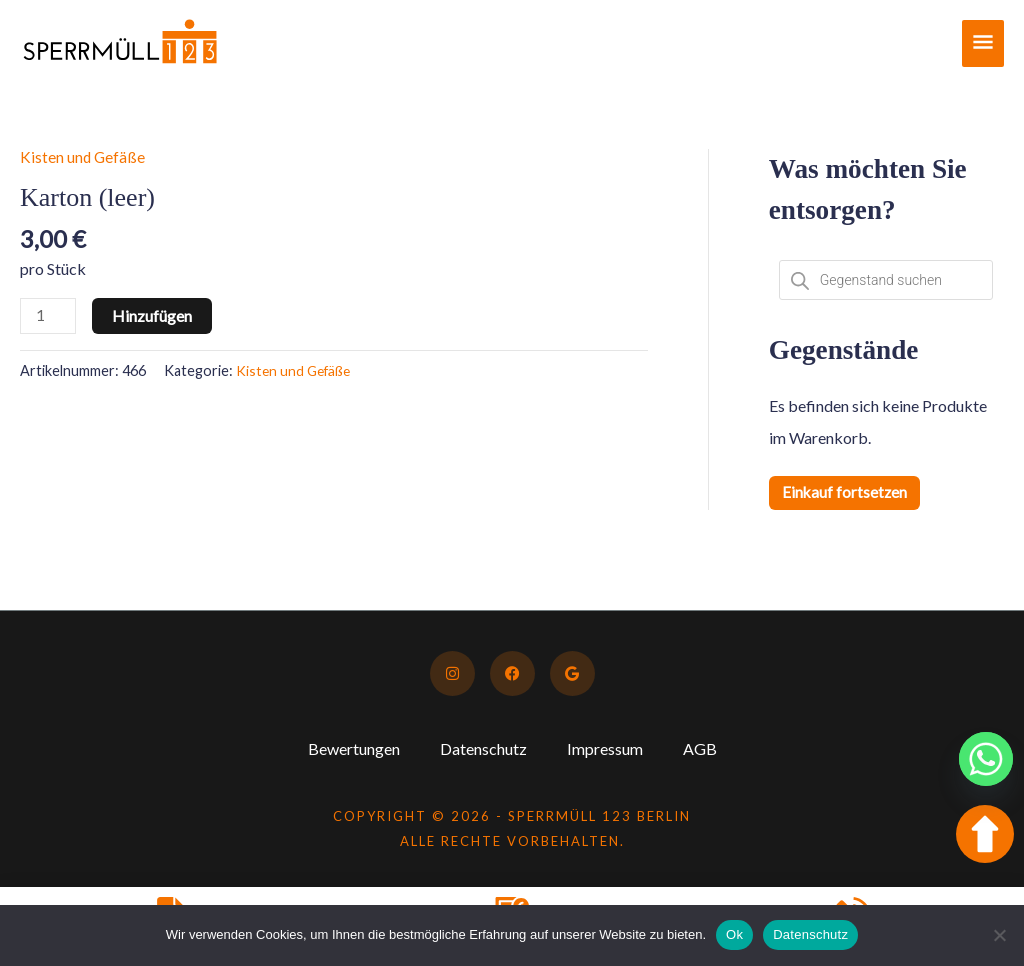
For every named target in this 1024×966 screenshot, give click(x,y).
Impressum (605, 748)
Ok (734, 934)
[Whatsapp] (986, 759)
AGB (700, 748)
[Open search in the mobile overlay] (886, 280)
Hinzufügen (154, 315)
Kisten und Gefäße (83, 156)
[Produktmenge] (49, 316)
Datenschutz (483, 748)
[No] (999, 935)
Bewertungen (354, 748)
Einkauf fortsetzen (845, 492)
